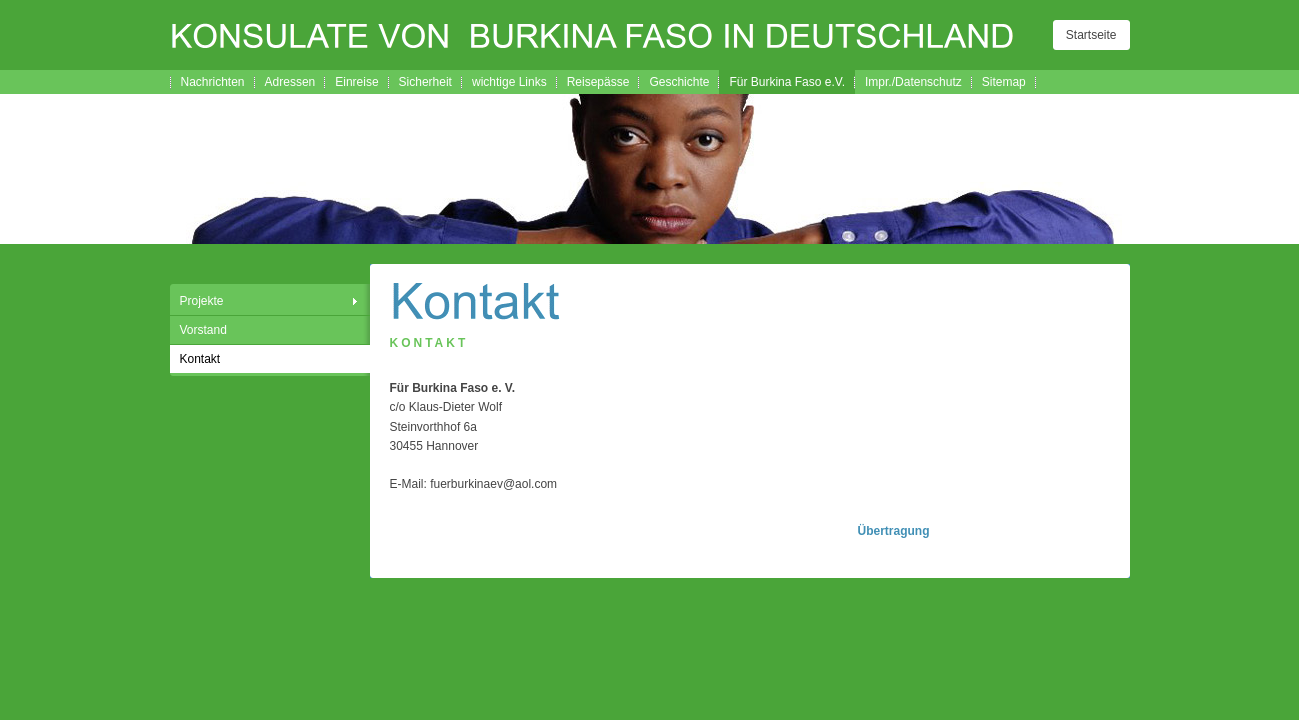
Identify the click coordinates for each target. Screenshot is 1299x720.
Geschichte (679, 82)
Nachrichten (213, 82)
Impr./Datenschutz (913, 82)
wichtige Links (509, 82)
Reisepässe (598, 82)
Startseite (1091, 35)
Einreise (356, 82)
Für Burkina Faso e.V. (787, 82)
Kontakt (200, 359)
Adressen (290, 82)
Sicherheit (425, 82)
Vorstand (203, 330)
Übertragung (894, 531)
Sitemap (1004, 82)
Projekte (202, 301)
